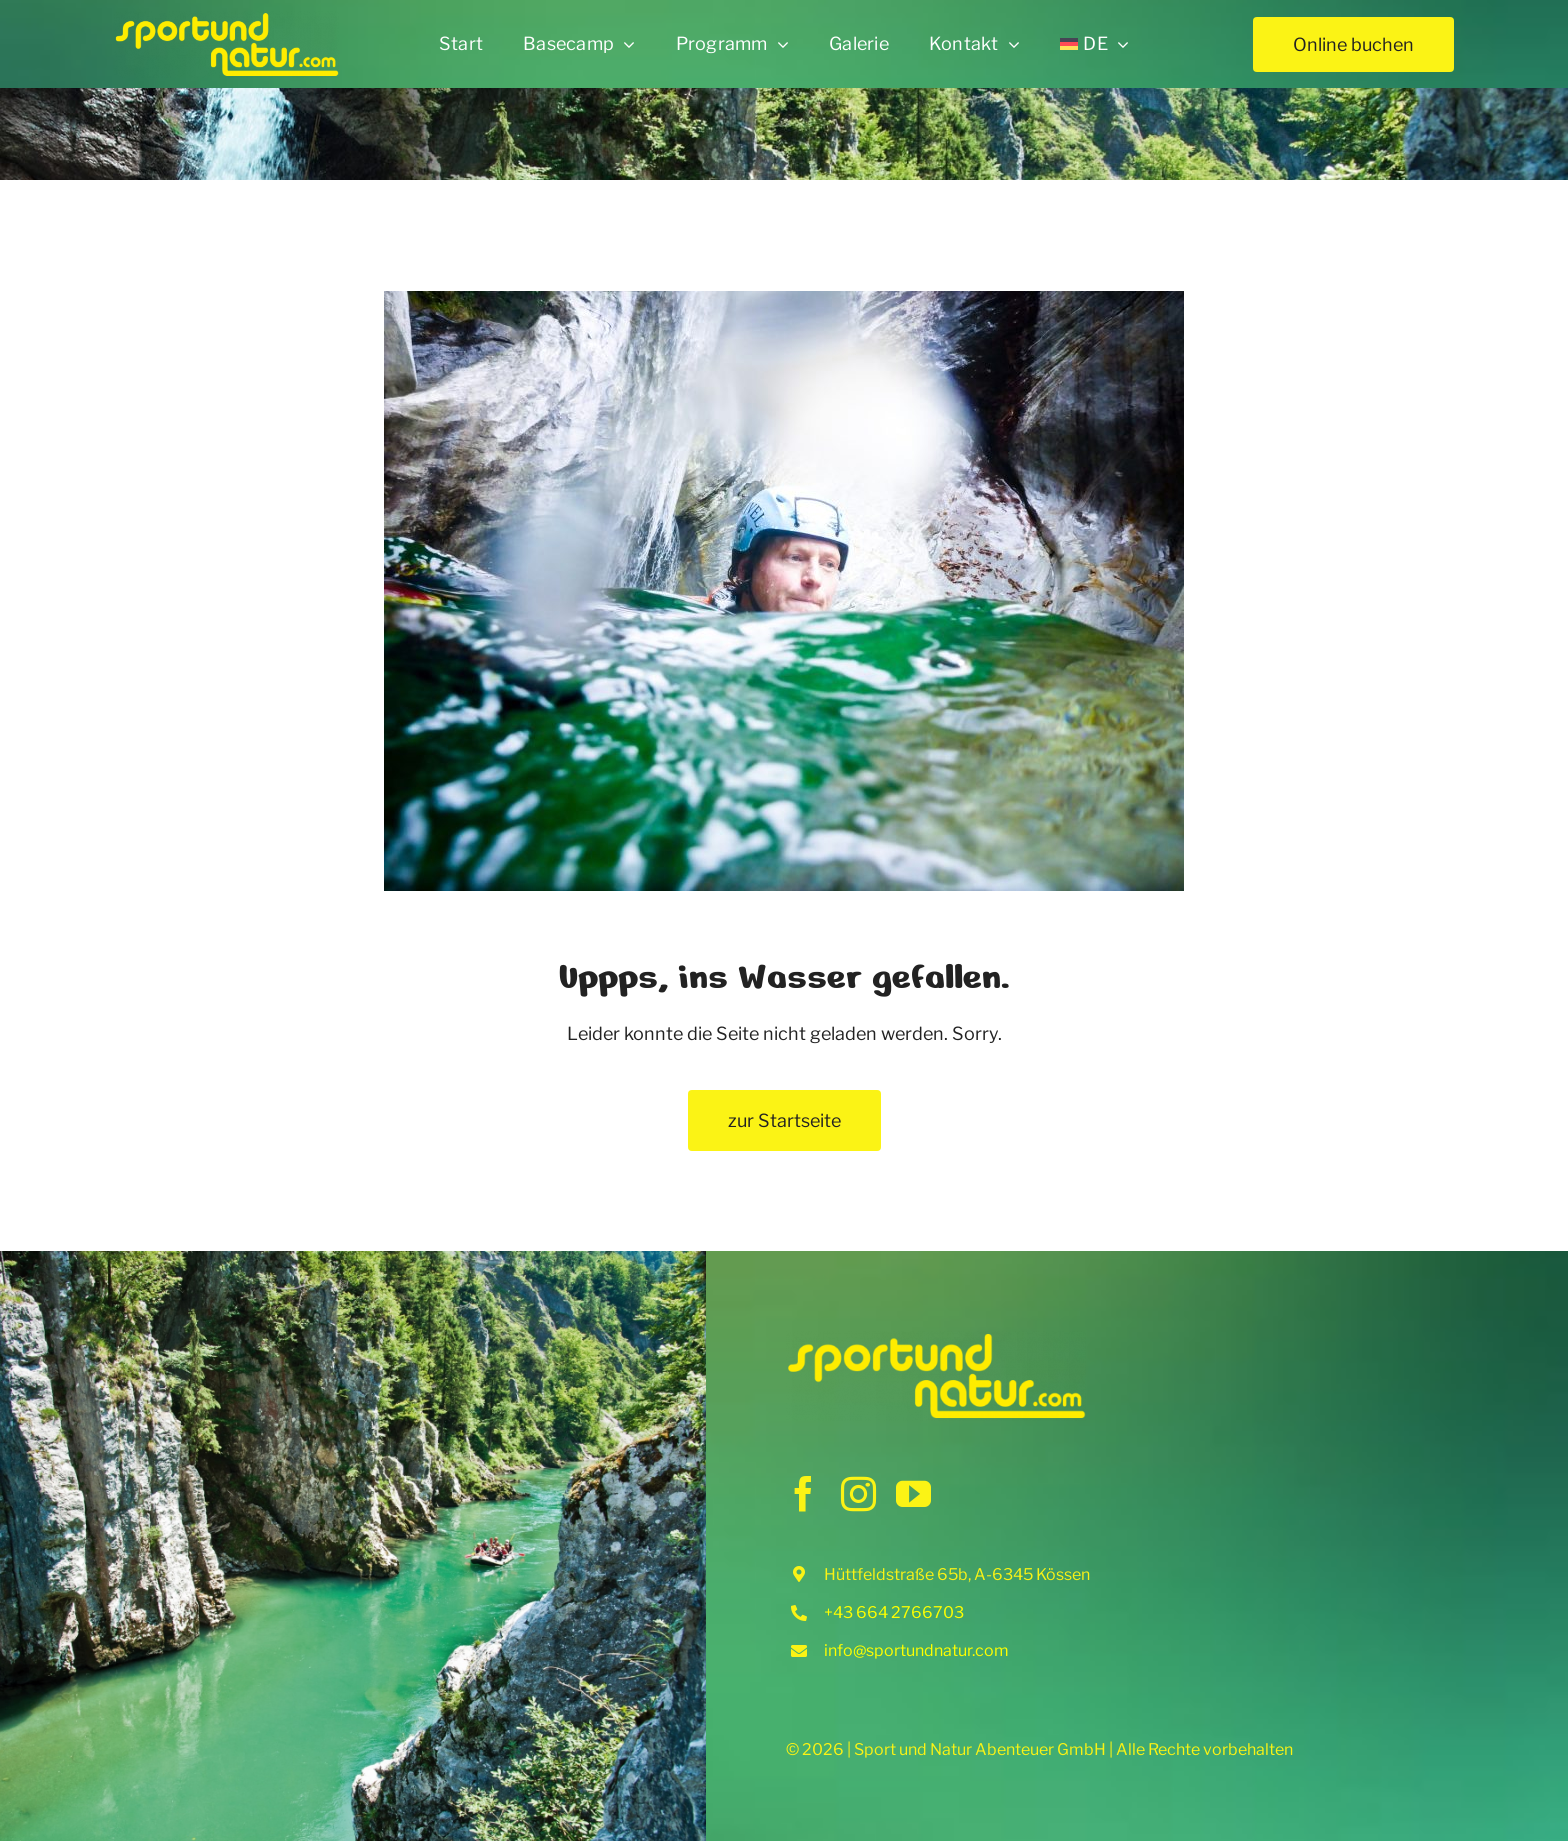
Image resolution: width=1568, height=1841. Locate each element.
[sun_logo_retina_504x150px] (226, 19)
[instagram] (858, 1493)
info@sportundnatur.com (916, 1650)
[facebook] (803, 1493)
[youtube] (913, 1493)
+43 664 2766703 (894, 1612)
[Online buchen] (1353, 44)
